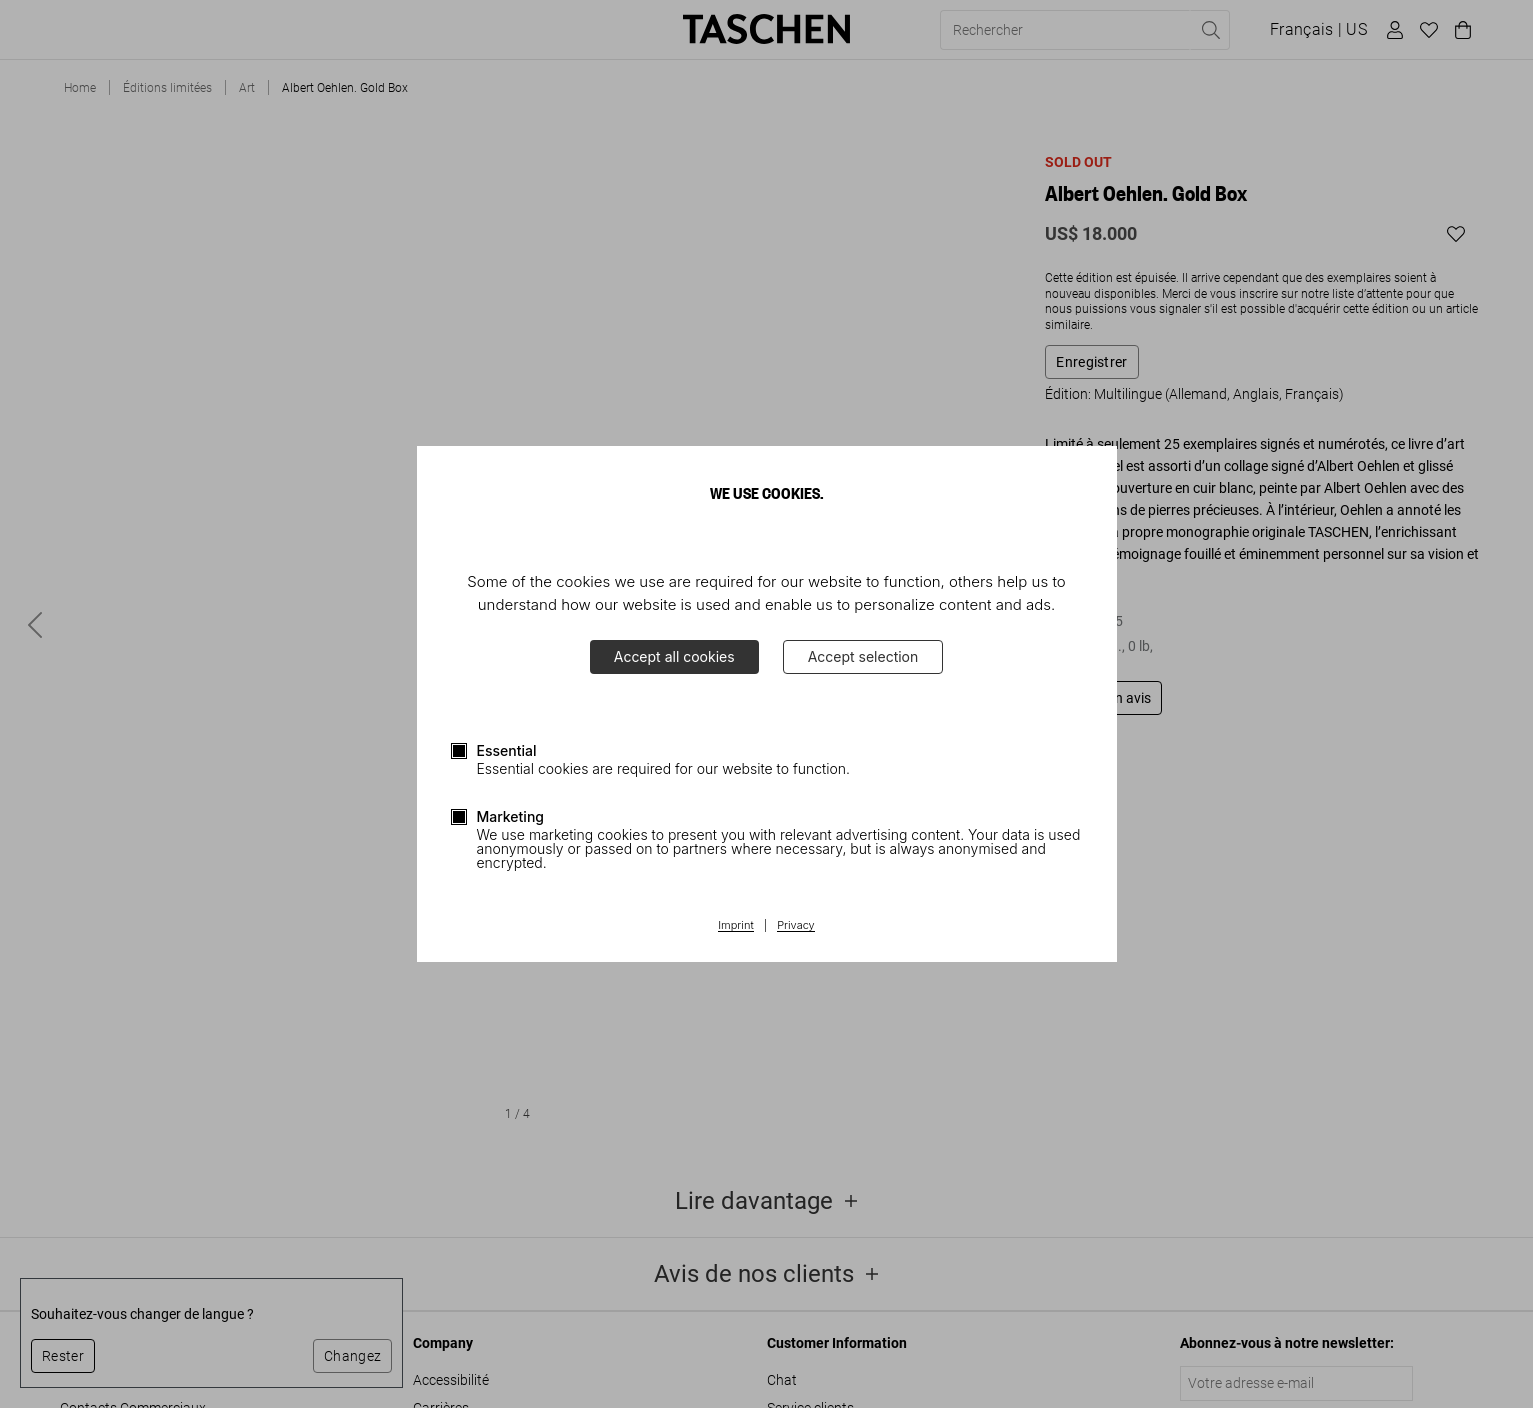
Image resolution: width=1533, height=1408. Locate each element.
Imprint (735, 926)
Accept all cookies (674, 656)
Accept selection (863, 656)
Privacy (796, 926)
